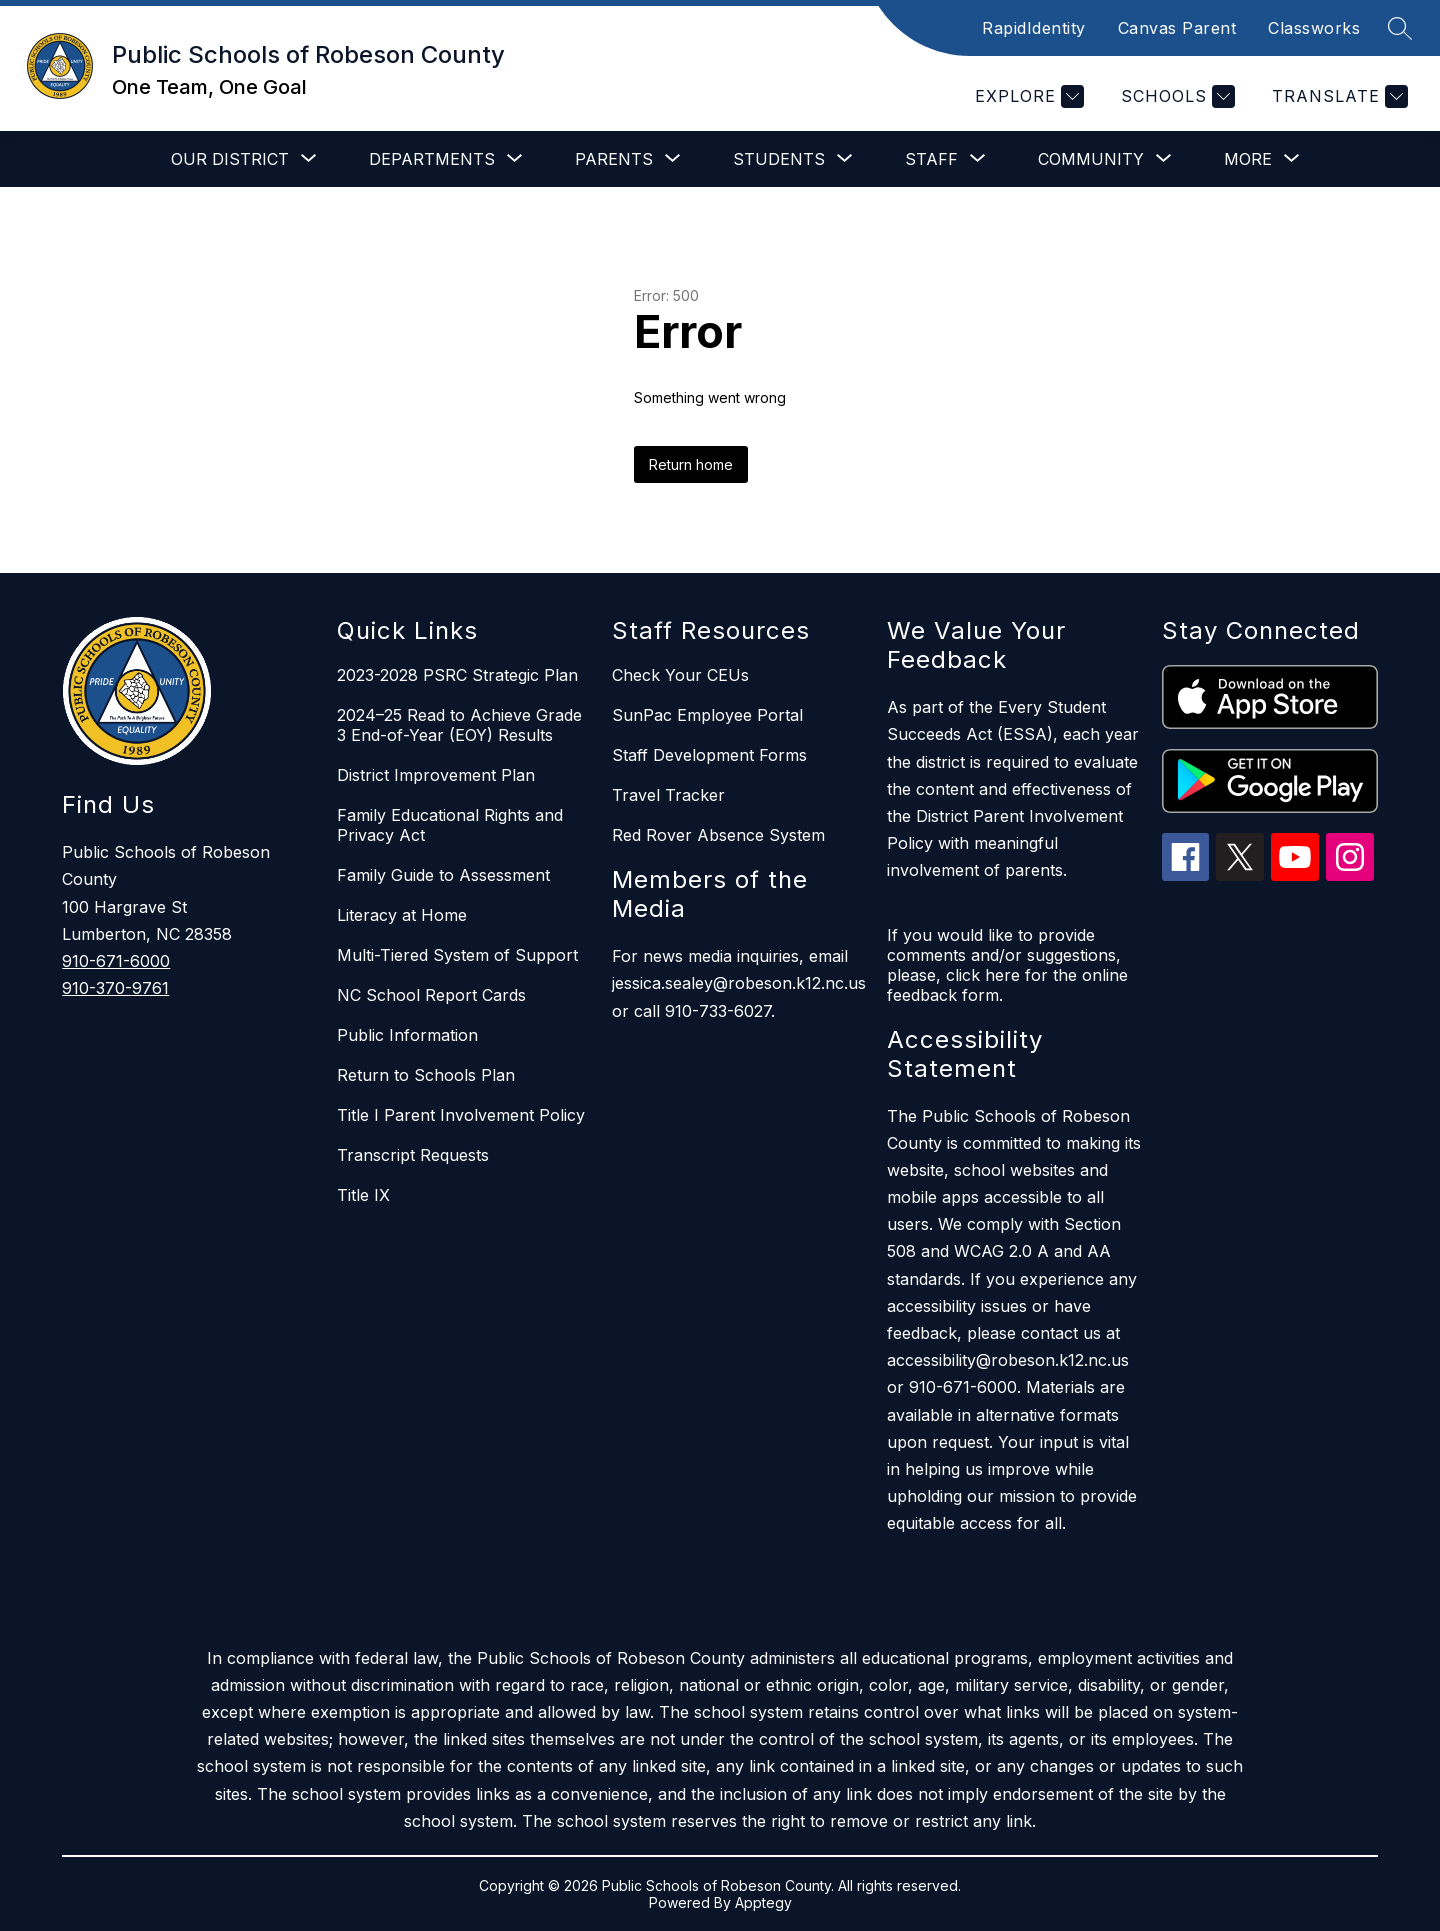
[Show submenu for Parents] (614, 159)
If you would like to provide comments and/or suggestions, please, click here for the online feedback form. (1007, 965)
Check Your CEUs (680, 675)
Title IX (363, 1195)
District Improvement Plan (436, 775)
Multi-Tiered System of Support (457, 955)
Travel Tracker (668, 795)
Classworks (1314, 28)
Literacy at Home (402, 915)
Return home (691, 464)
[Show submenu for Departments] (432, 159)
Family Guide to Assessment (443, 875)
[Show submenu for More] (1248, 159)
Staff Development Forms (709, 755)
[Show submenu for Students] (779, 159)
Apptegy (763, 1902)
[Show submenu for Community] (1091, 159)
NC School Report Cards (431, 995)
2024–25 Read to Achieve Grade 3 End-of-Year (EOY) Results (459, 725)
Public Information (407, 1035)
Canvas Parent (1177, 28)
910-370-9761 (115, 988)
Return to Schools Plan (426, 1075)
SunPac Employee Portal (707, 715)
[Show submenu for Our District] (230, 159)
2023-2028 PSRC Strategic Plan (457, 675)
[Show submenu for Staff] (931, 159)
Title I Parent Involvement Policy (461, 1115)
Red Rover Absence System (718, 835)
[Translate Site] (1337, 96)
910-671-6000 (116, 961)
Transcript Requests (413, 1155)
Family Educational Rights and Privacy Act (450, 825)
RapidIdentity (1034, 28)
